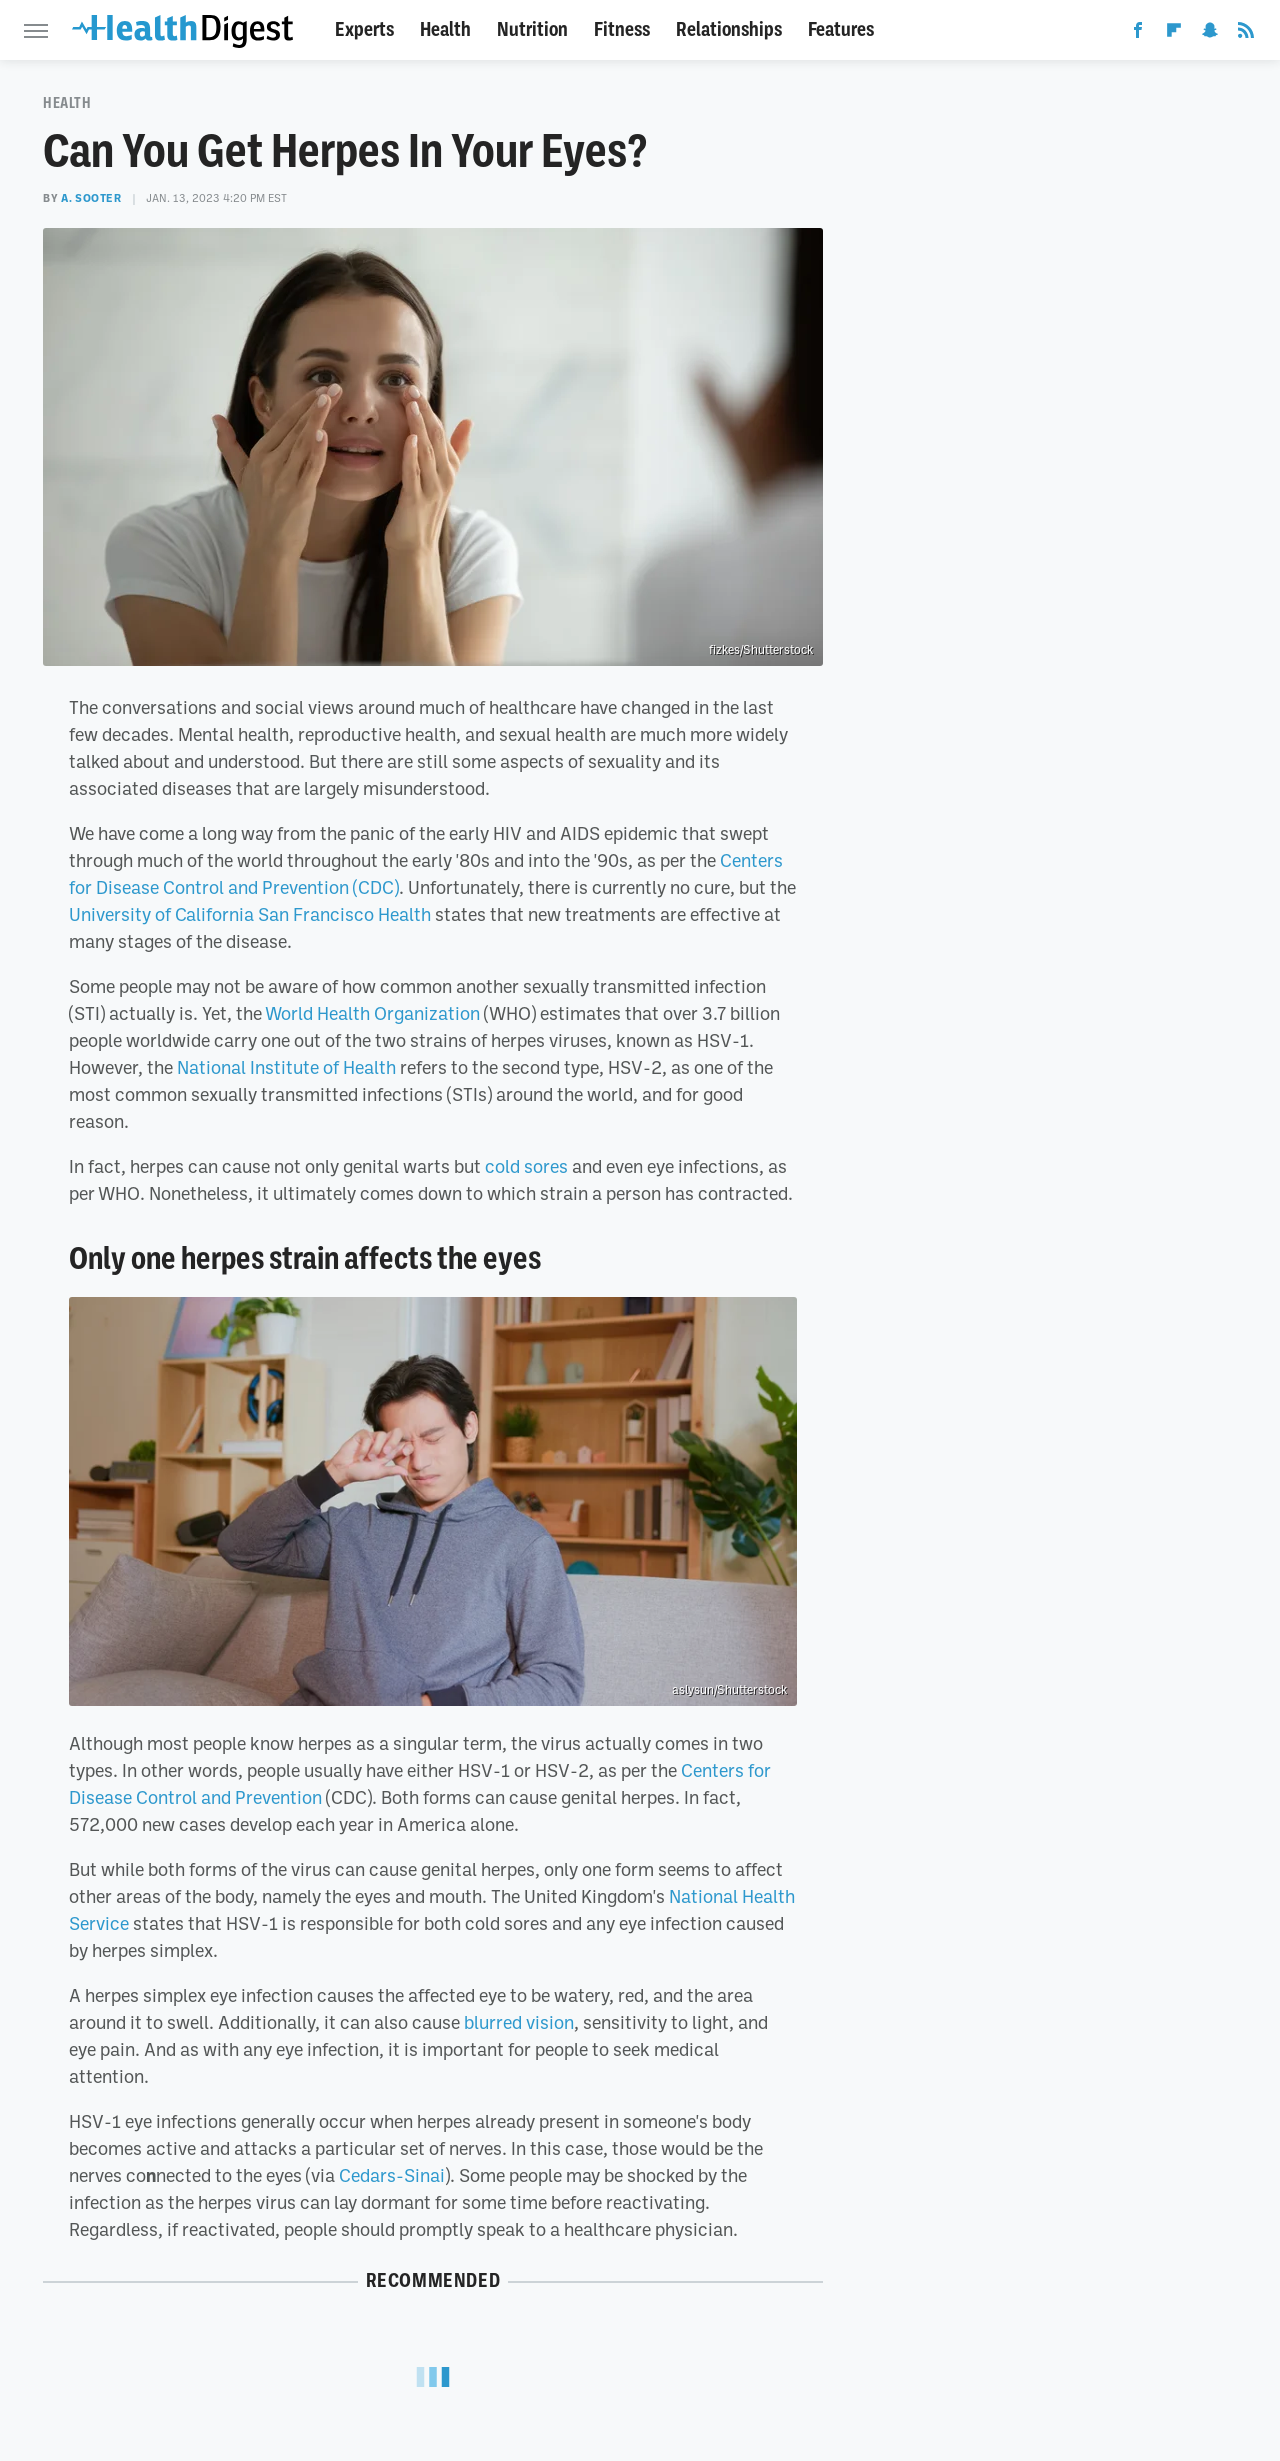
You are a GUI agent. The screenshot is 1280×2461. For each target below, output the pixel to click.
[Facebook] (1138, 34)
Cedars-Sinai (392, 2175)
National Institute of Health (286, 1067)
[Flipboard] (1174, 34)
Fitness (622, 29)
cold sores (526, 1166)
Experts (364, 29)
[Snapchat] (1210, 34)
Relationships (729, 29)
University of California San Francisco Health (250, 914)
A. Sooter (91, 198)
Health (445, 29)
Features (841, 29)
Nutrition (532, 29)
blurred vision (519, 2022)
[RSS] (1246, 34)
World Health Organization (372, 1013)
